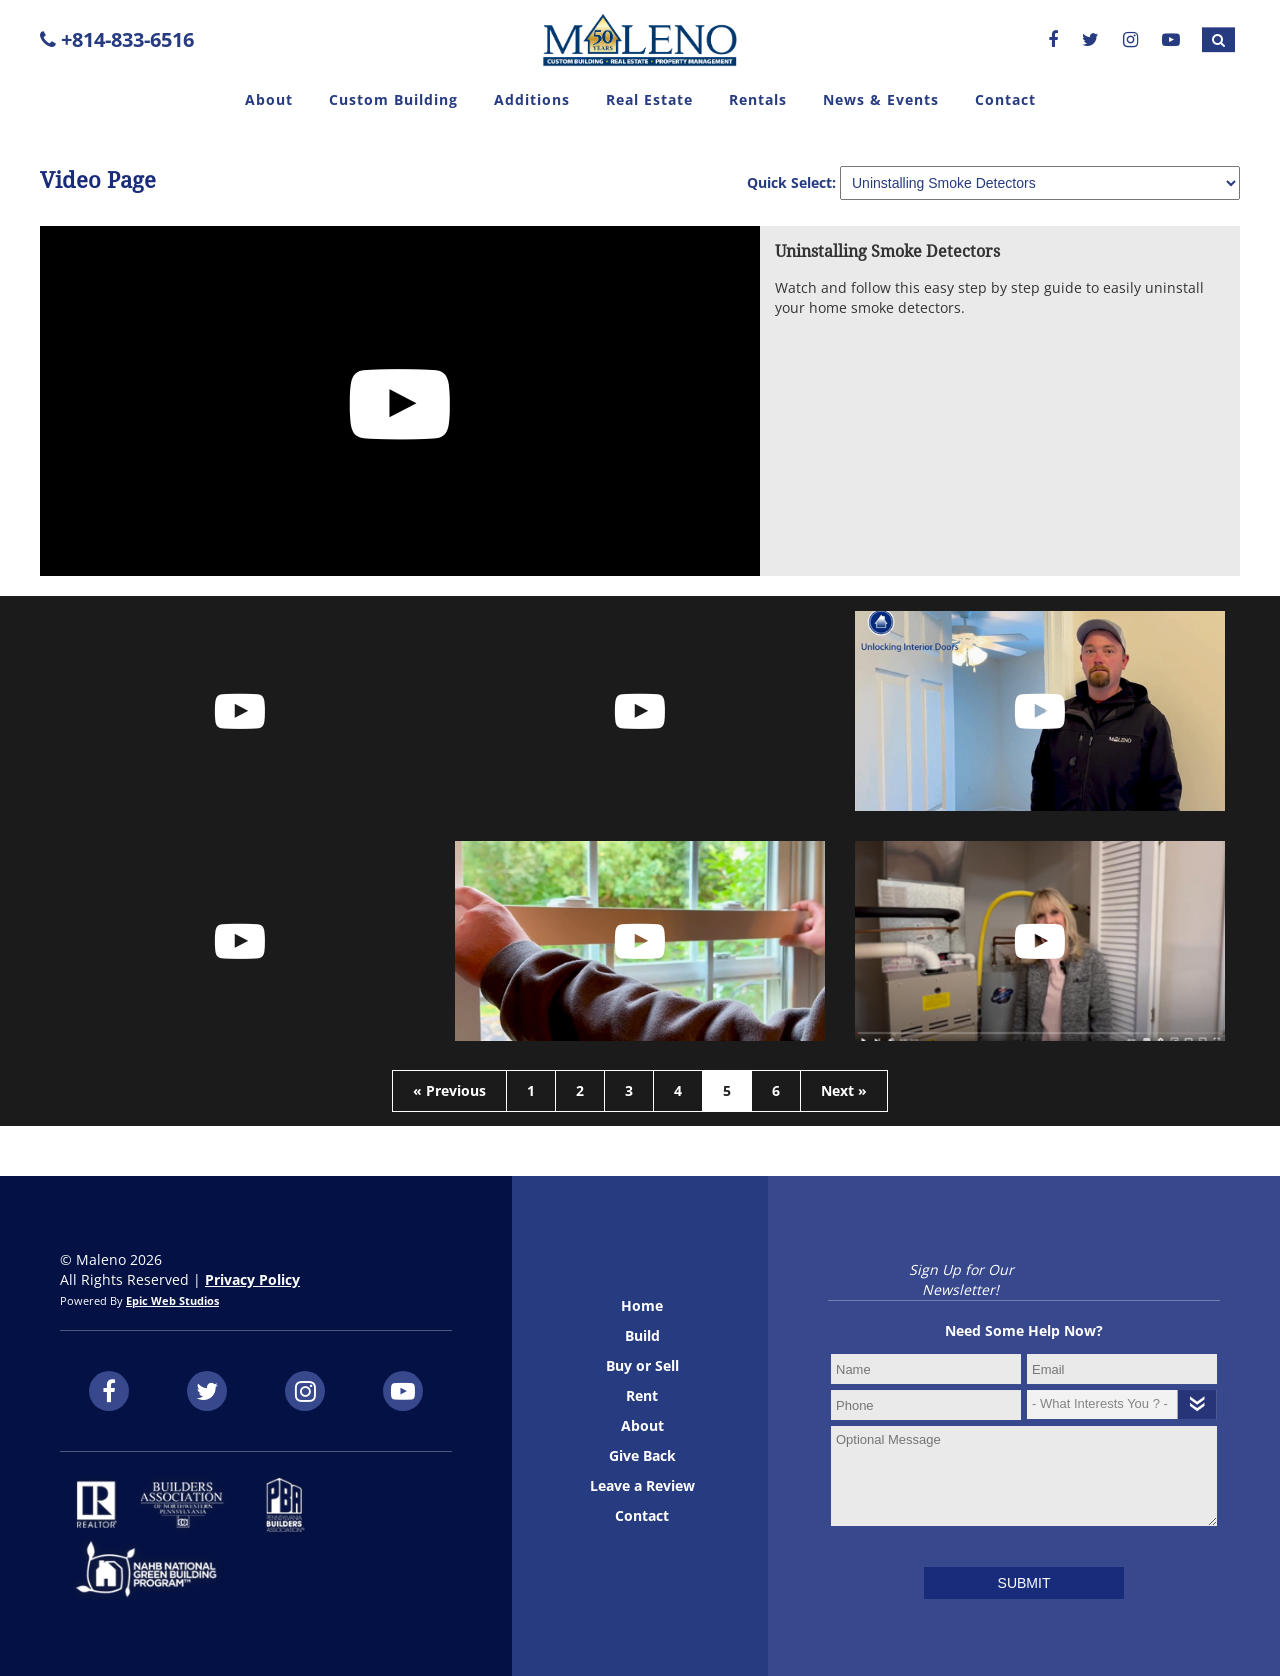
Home (642, 1305)
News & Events (881, 99)
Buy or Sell (642, 1365)
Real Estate (649, 99)
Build (642, 1335)
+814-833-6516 (117, 39)
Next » (844, 1090)
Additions (532, 99)
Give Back (642, 1455)
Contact (1005, 99)
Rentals (758, 99)
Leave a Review (642, 1485)
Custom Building (393, 99)
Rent (642, 1395)
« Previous (449, 1090)
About (269, 99)
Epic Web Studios (172, 1301)
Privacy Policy (252, 1279)
